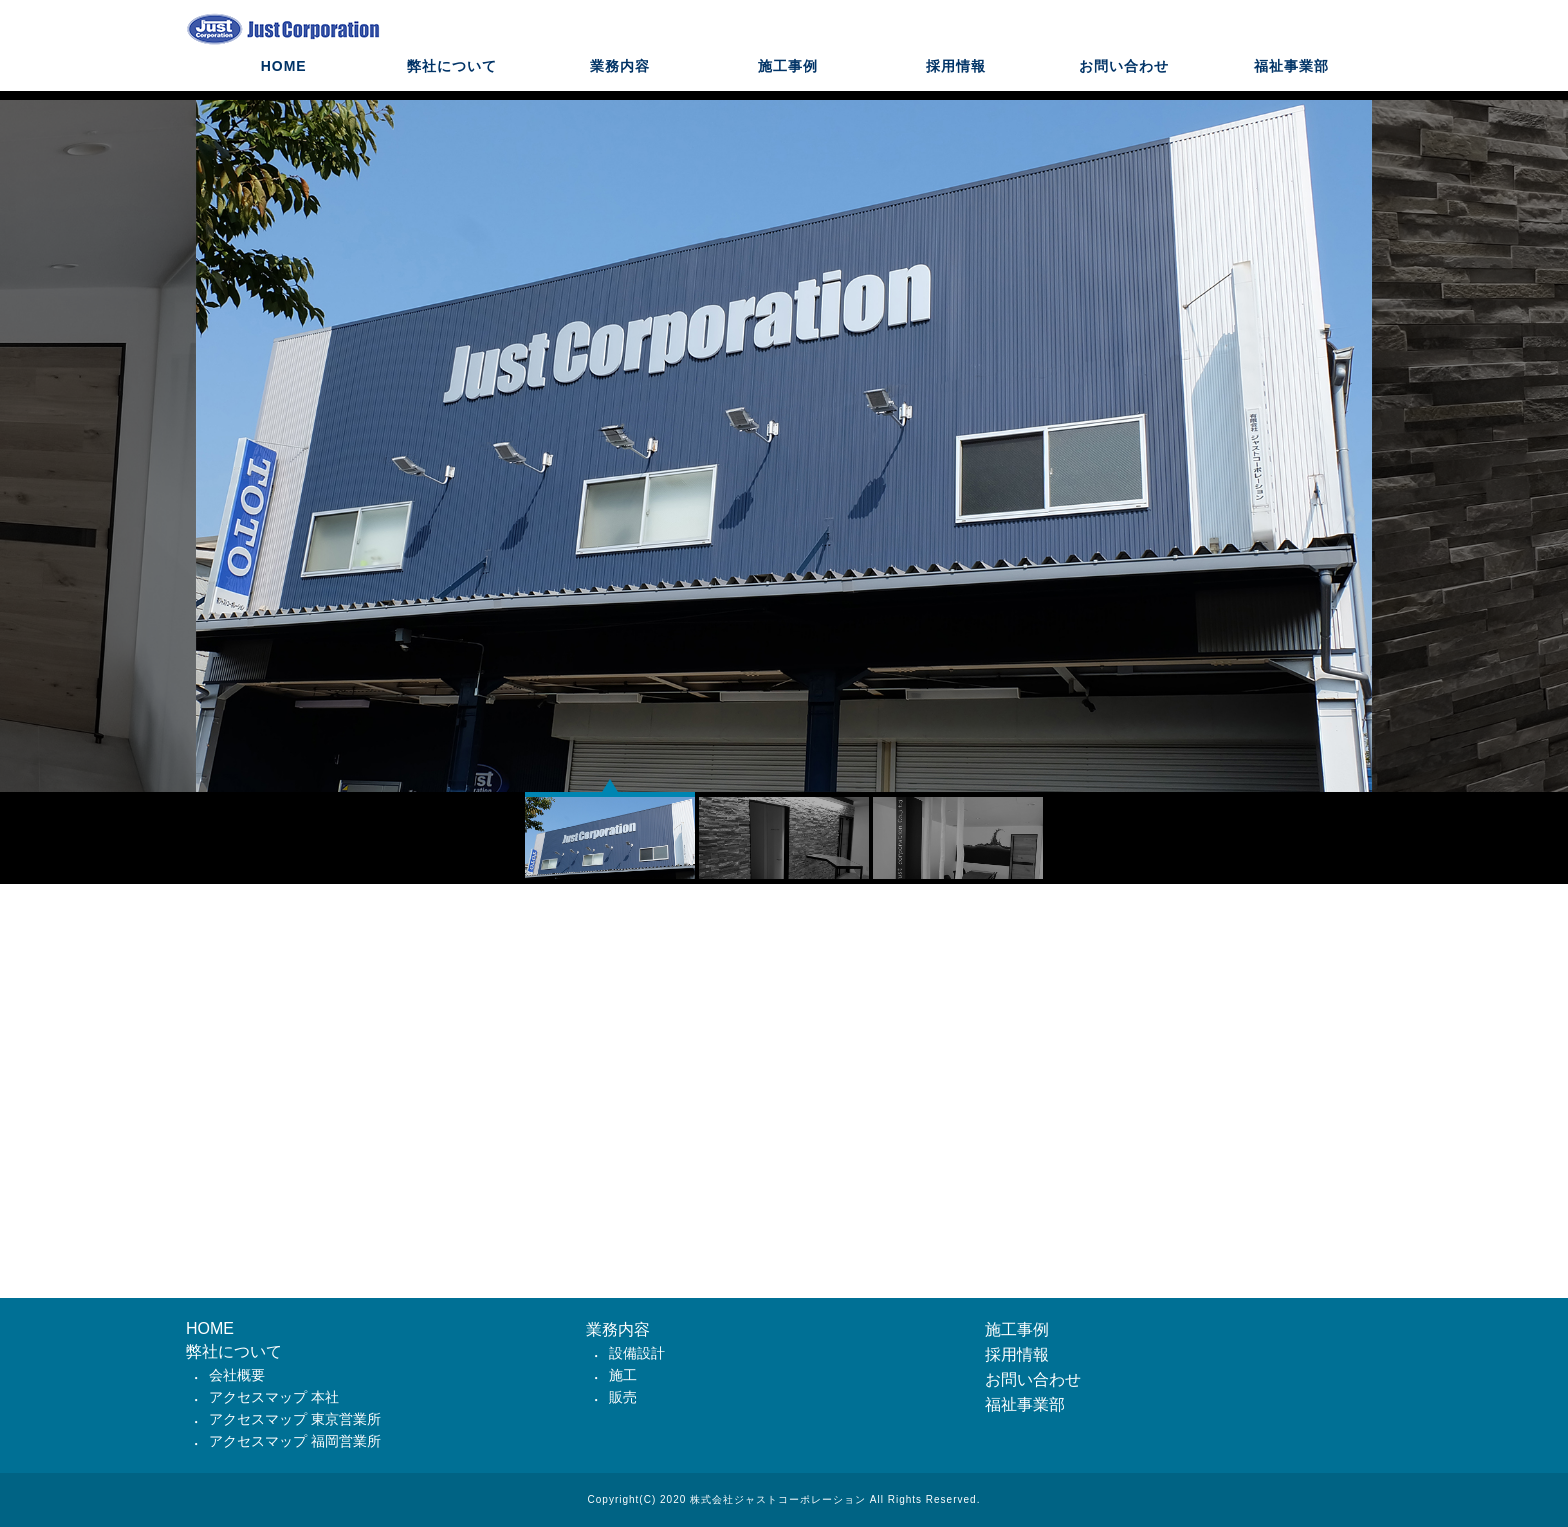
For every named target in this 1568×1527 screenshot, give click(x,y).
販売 (623, 1397)
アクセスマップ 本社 (274, 1397)
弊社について (452, 85)
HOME (284, 85)
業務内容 (620, 85)
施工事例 (788, 85)
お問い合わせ (1124, 85)
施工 (623, 1375)
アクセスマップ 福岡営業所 (295, 1441)
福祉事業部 (1291, 85)
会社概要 (237, 1375)
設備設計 (637, 1353)
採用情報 (956, 85)
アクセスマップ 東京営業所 (295, 1419)
